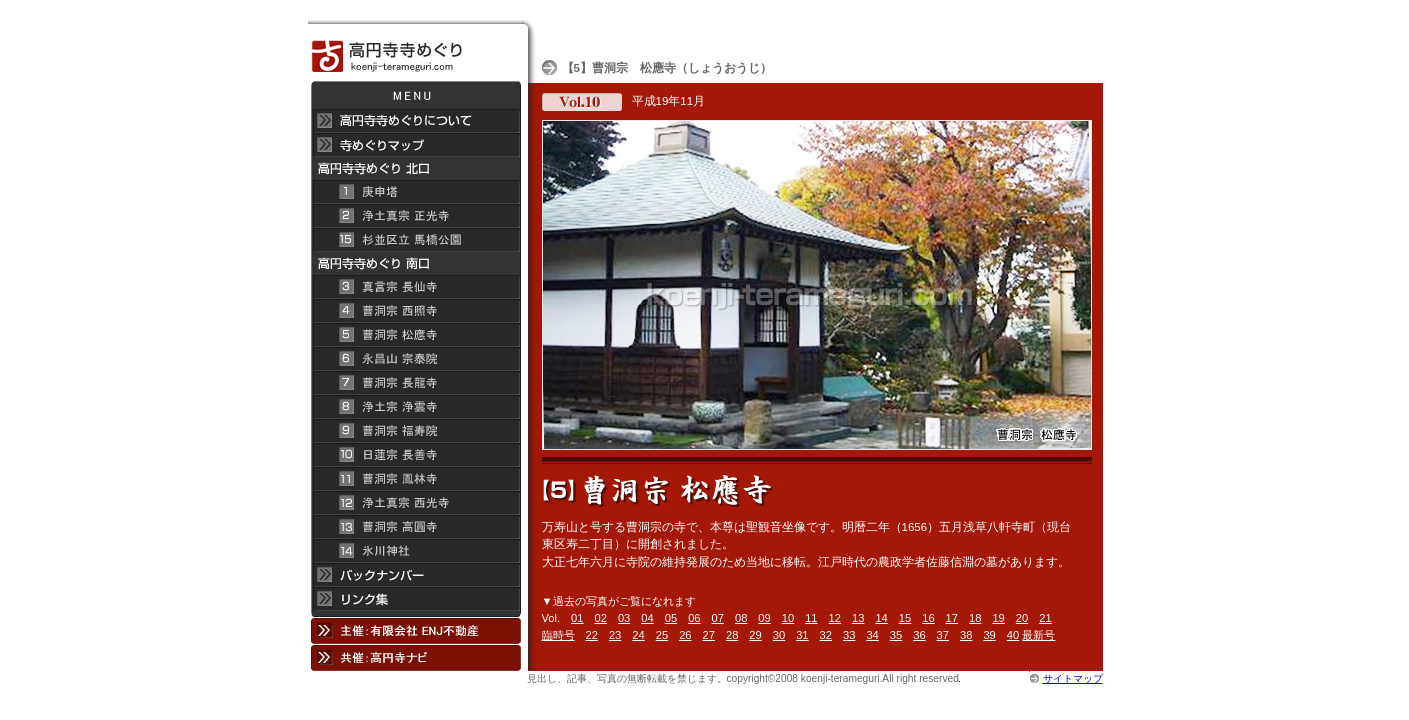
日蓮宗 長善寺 (415, 455)
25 (662, 635)
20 (1022, 618)
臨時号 (558, 635)
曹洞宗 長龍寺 (415, 383)
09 (764, 618)
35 (896, 635)
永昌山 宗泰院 (415, 359)
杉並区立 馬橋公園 (415, 240)
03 (624, 618)
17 (952, 618)
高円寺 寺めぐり (415, 50)
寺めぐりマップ (415, 145)
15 (905, 618)
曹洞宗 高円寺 (415, 527)
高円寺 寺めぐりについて (415, 121)
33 (849, 635)
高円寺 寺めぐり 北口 (415, 168)
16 (928, 618)
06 (694, 618)
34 (872, 635)
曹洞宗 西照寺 (415, 311)
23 (615, 635)
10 (788, 618)
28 (732, 635)
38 (966, 635)
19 (998, 618)
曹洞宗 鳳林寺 (415, 479)
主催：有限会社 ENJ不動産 (415, 630)
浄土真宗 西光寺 (415, 503)
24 (638, 635)
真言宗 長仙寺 (415, 287)
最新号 (1038, 635)
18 (975, 618)
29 (755, 635)
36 (919, 635)
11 (811, 618)
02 (601, 618)
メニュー (415, 95)
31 (802, 635)
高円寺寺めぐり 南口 (415, 263)
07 (718, 618)
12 (835, 618)
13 (858, 618)
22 (592, 635)
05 (671, 618)
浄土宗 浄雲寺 (415, 407)
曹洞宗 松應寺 (415, 335)
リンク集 (415, 602)
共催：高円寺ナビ (415, 657)
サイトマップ (1073, 678)
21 (1045, 618)
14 (881, 618)
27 (709, 635)
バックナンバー (415, 575)
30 (779, 635)
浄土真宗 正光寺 (415, 216)
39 (989, 635)
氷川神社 (415, 551)
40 (1013, 635)
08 (741, 618)
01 (577, 618)
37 (943, 635)
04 (647, 618)
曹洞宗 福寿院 (415, 431)
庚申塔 (415, 192)
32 (826, 635)
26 (685, 635)
